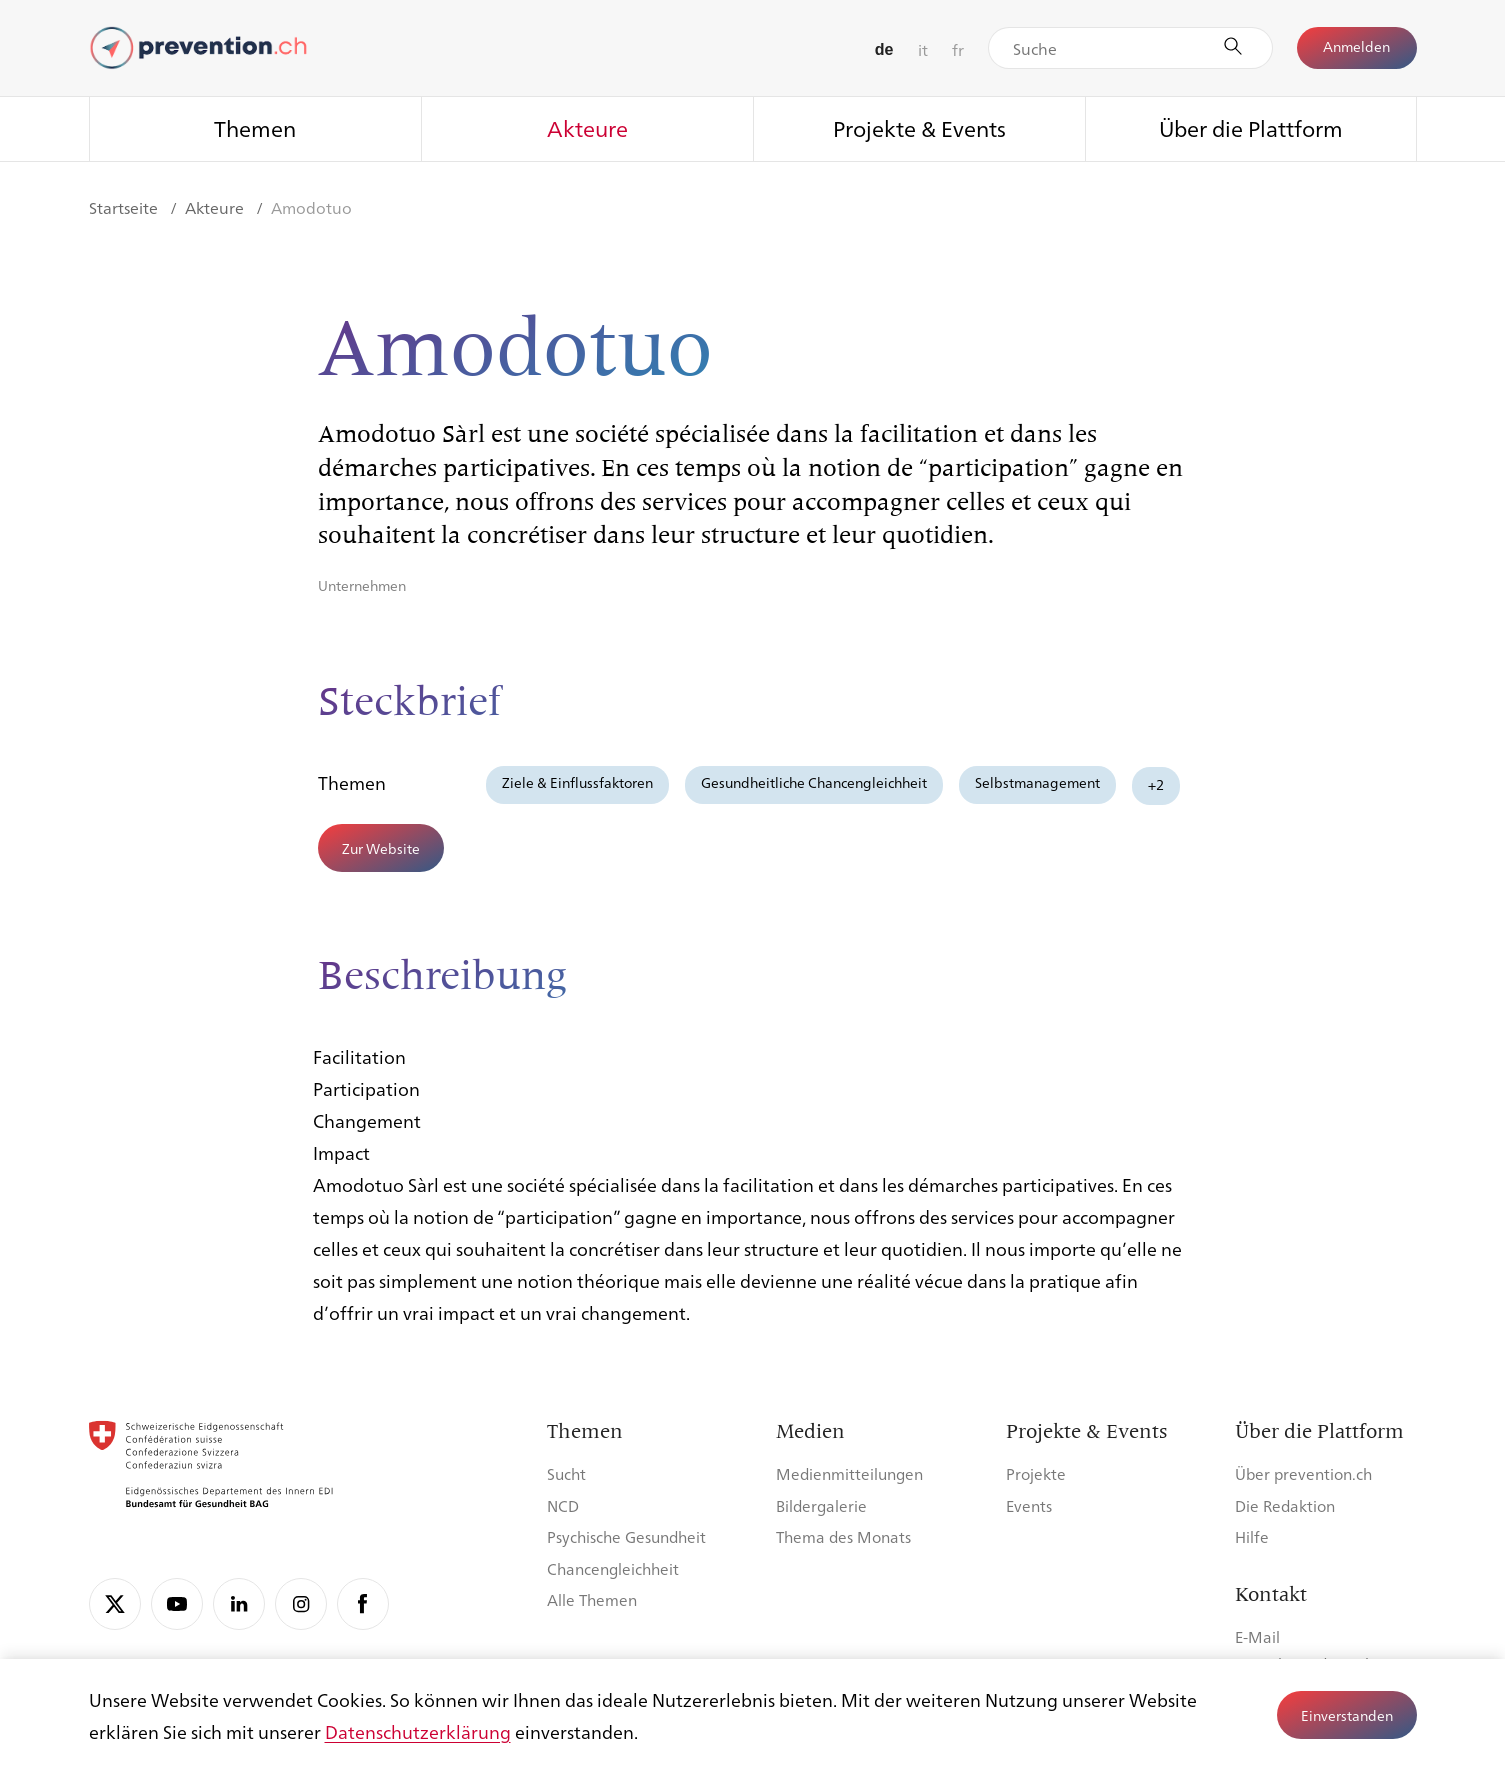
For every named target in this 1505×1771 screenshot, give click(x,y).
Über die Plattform (1251, 127)
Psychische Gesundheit (626, 1536)
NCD (563, 1505)
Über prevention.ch (1303, 1473)
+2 (1156, 784)
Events (1029, 1505)
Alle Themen (592, 1599)
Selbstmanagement (1037, 782)
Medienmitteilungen (849, 1473)
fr (958, 49)
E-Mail (1257, 1636)
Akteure (587, 127)
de (884, 49)
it (923, 49)
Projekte (1036, 1473)
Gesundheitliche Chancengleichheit (814, 782)
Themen (255, 127)
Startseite (125, 207)
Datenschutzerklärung (418, 1731)
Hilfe (1252, 1536)
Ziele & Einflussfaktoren (577, 782)
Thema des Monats (843, 1536)
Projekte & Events (919, 127)
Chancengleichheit (613, 1568)
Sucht (566, 1473)
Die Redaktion (1285, 1505)
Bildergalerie (821, 1505)
